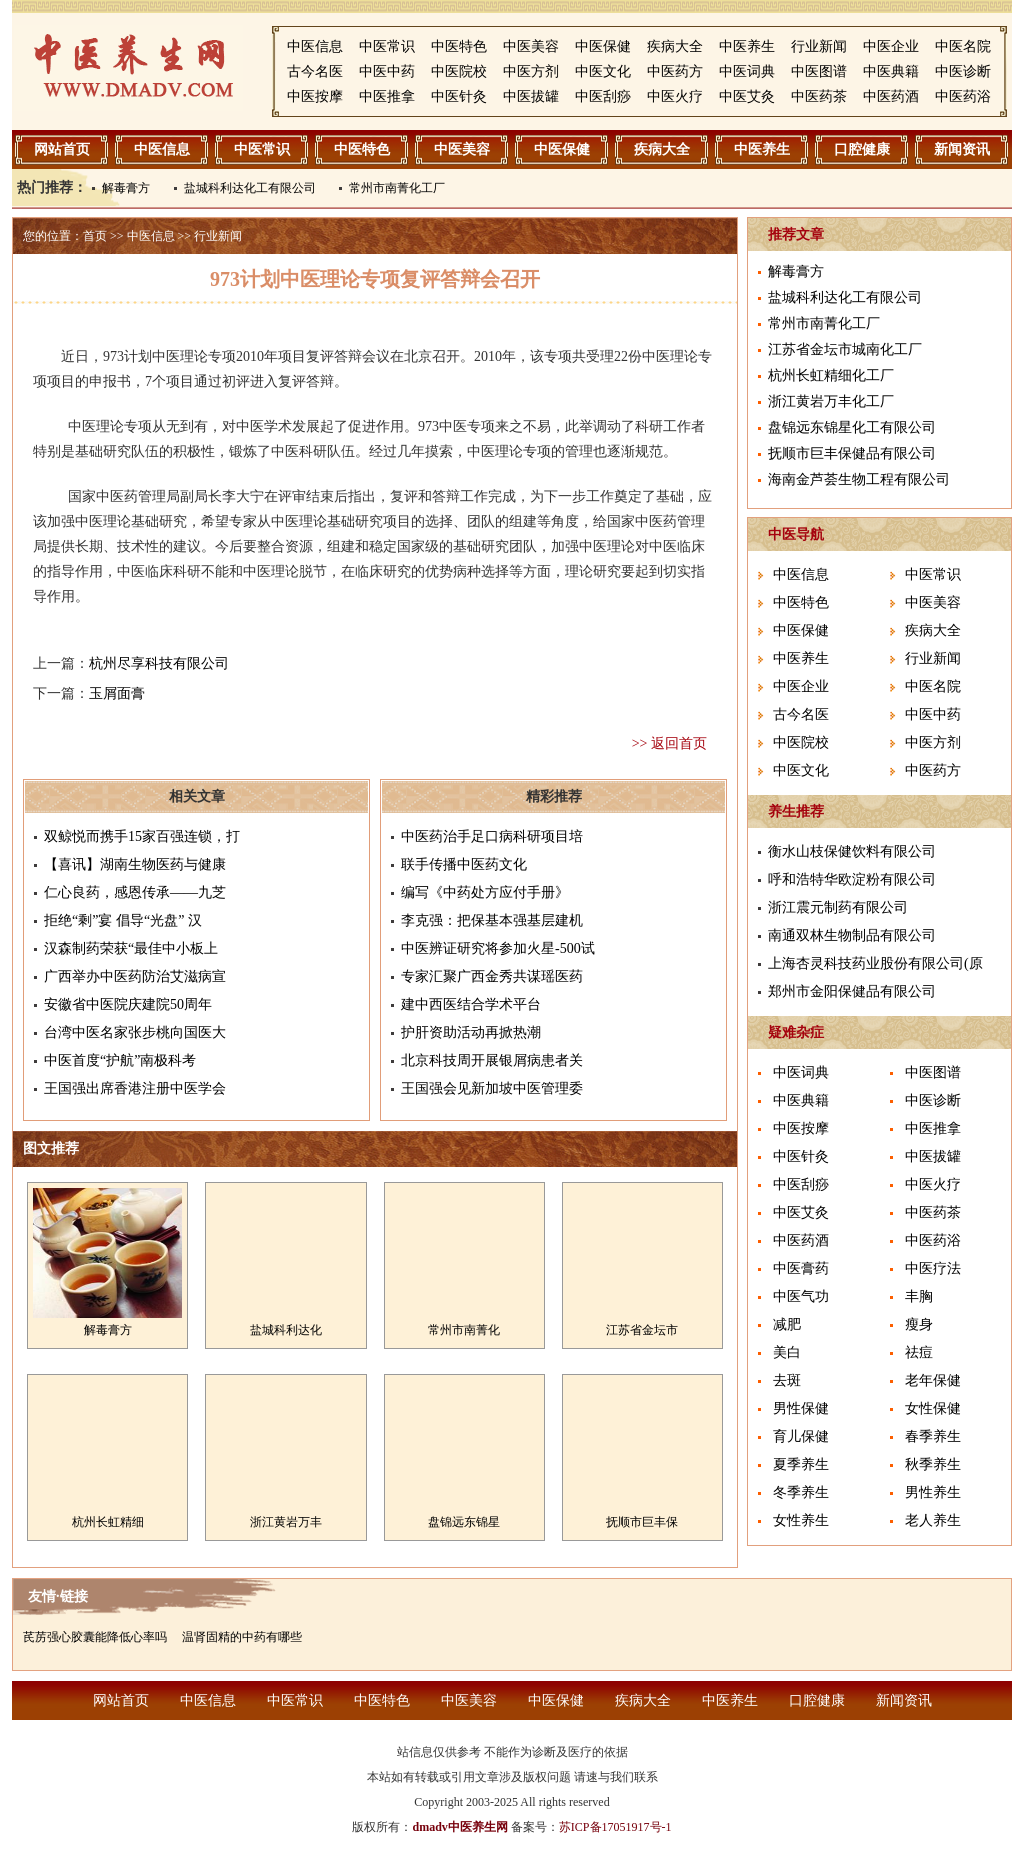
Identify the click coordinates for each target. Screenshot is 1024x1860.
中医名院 (963, 46)
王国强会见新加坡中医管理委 (492, 1088)
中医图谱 (819, 71)
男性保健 (801, 1408)
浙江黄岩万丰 (286, 1522)
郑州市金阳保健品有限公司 (852, 991)
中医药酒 (891, 96)
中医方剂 (531, 71)
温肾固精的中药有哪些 (242, 1637)
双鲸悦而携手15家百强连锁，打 (142, 836)
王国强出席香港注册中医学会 (135, 1088)
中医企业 (891, 46)
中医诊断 (963, 71)
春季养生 (933, 1436)
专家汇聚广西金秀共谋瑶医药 (492, 976)
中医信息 (315, 46)
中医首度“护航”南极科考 (120, 1060)
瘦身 (919, 1324)
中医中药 (387, 71)
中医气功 (801, 1296)
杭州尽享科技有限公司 (159, 663)
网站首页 (62, 149)
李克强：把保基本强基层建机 (492, 920)
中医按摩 (315, 96)
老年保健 (933, 1380)
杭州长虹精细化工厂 (831, 375)
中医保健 (603, 46)
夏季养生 (801, 1464)
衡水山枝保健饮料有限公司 (852, 851)
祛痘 (919, 1352)
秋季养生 (933, 1464)
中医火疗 (675, 96)
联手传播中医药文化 (464, 864)
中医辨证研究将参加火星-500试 (498, 948)
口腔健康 (862, 149)
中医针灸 (459, 96)
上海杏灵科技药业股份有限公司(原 (875, 963)
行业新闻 (819, 46)
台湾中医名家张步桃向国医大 (135, 1032)
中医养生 (747, 46)
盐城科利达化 (286, 1330)
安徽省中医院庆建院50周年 (128, 1004)
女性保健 (933, 1408)
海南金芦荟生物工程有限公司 (859, 479)
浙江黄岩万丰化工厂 (831, 401)
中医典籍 (891, 71)
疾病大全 (675, 46)
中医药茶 (819, 96)
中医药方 (675, 71)
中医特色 (459, 46)
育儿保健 (801, 1436)
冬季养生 (801, 1492)
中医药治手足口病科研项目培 (492, 836)
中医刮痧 (603, 96)
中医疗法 (933, 1268)
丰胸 (919, 1296)
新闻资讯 (962, 149)
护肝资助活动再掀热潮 (471, 1032)
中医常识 (387, 46)
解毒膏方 (126, 188)
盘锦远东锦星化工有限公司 (852, 427)
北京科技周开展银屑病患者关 (492, 1060)
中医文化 (603, 71)
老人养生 (933, 1520)
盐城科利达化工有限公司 (250, 188)
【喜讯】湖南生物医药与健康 (135, 864)
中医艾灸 (747, 96)
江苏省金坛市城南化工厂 (845, 349)
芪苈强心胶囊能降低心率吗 (95, 1637)
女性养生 (801, 1520)
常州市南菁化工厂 (397, 188)
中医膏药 (801, 1268)
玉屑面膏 (117, 693)
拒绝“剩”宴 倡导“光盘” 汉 (123, 920)
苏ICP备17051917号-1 (615, 1827)
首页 (95, 236)
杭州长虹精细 (108, 1522)
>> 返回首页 (669, 743)
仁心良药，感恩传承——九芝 (135, 892)
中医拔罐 (531, 96)
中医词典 (747, 71)
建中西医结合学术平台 (471, 1004)
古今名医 (315, 71)
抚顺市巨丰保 (642, 1522)
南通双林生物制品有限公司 (852, 935)
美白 (787, 1352)
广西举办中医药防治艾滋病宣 (135, 976)
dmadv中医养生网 (459, 1827)
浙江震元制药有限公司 (838, 907)
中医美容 (531, 46)
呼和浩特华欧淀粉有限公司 (852, 879)
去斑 (787, 1380)
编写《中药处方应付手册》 (485, 892)
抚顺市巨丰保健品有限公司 (852, 453)
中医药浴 (963, 96)
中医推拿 (387, 96)
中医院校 (459, 71)
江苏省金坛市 (642, 1330)
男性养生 (933, 1492)
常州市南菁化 (464, 1330)
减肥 (787, 1324)
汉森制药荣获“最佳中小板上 (131, 948)
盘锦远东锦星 (464, 1522)
